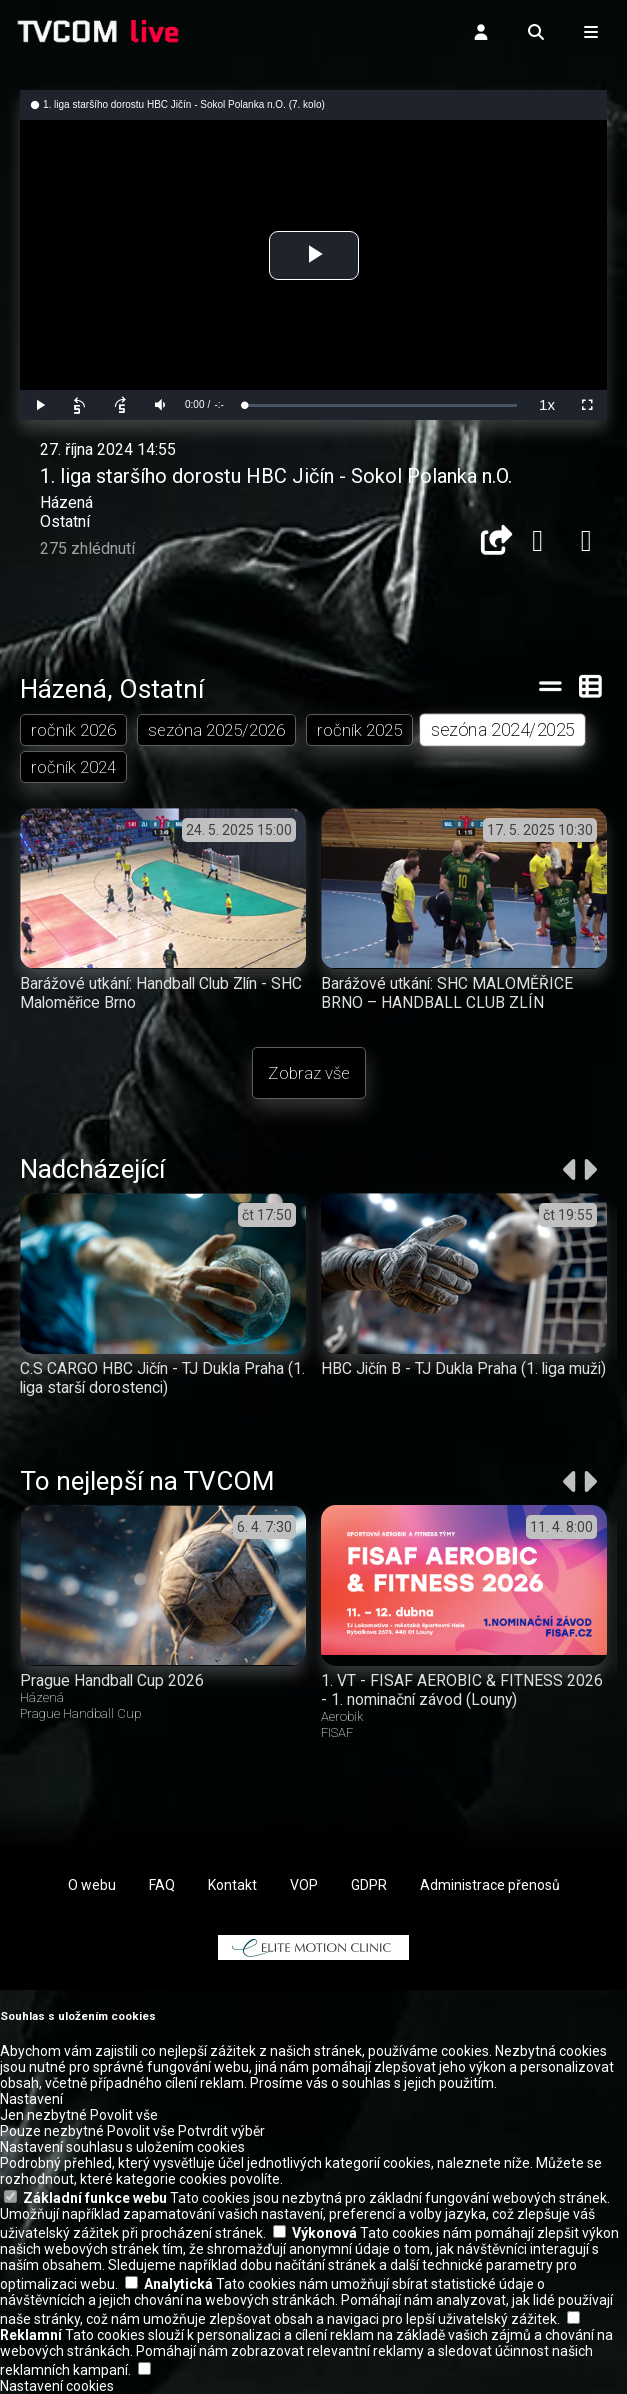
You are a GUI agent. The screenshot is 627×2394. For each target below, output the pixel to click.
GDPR (369, 1885)
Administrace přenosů (490, 1885)
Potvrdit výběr (221, 2131)
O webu (92, 1885)
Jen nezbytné (43, 2115)
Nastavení (31, 2099)
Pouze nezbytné (52, 2131)
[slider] (380, 405)
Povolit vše (124, 2115)
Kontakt (232, 1885)
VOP (304, 1885)
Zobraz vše (309, 1073)
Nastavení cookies (57, 2386)
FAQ (162, 1885)
